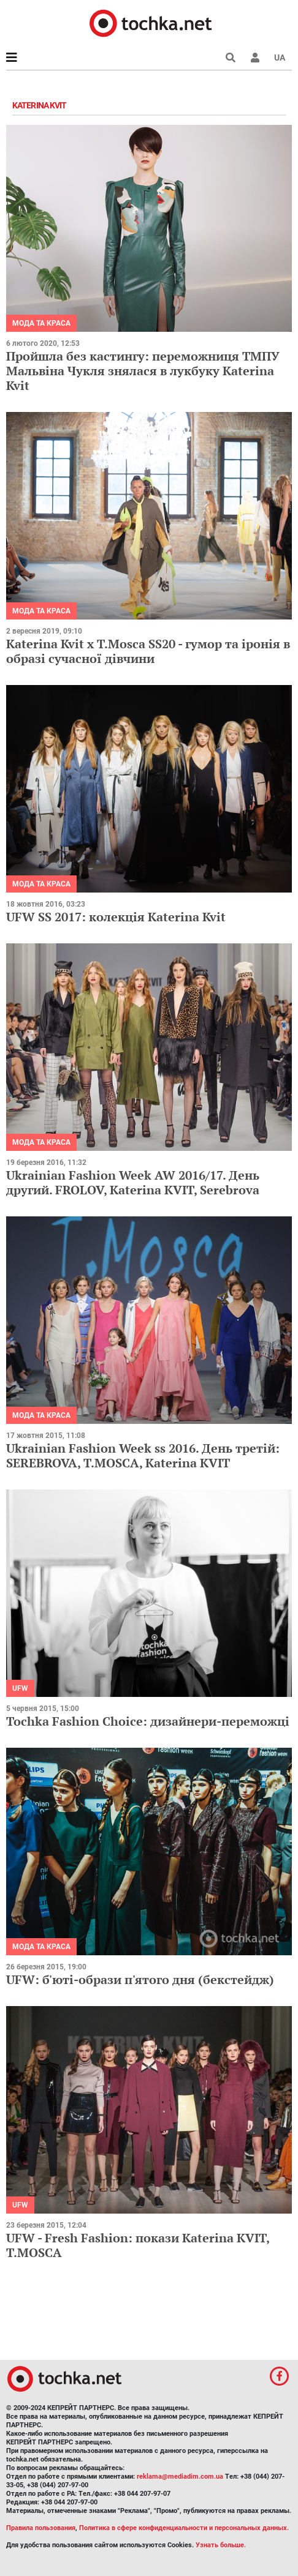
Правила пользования (40, 2528)
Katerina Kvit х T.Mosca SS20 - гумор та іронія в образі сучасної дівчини (148, 651)
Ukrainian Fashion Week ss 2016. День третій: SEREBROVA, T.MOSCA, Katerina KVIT (143, 1455)
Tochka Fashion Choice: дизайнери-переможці (147, 1721)
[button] (255, 57)
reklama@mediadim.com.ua (180, 2477)
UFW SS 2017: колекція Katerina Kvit (116, 916)
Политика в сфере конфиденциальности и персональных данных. (184, 2528)
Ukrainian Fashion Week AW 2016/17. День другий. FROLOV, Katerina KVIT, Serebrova (132, 1182)
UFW (20, 1688)
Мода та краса (41, 323)
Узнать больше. (221, 2545)
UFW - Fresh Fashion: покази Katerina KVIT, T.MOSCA (137, 2245)
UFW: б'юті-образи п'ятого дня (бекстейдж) (140, 1979)
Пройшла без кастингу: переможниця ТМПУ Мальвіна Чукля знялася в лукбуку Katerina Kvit (143, 371)
